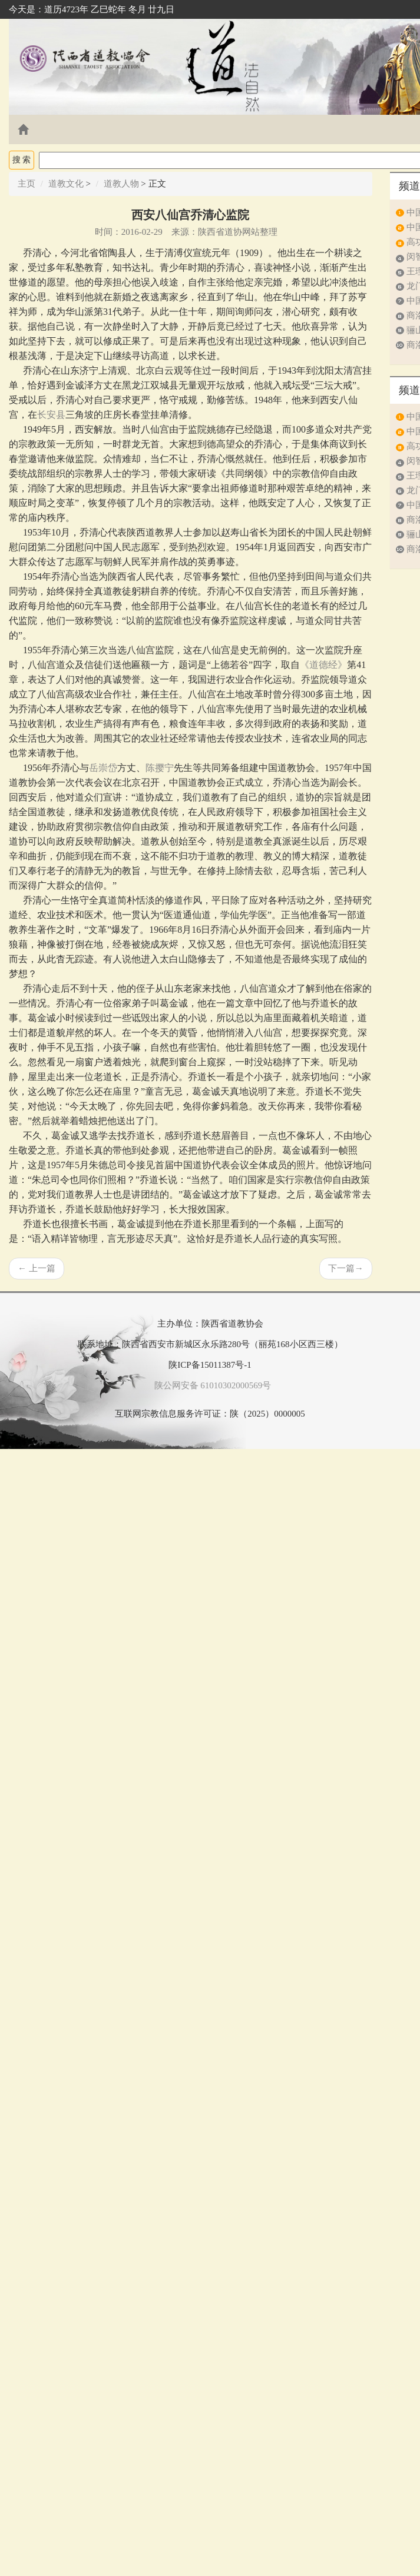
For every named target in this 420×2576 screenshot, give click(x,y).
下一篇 (345, 1268)
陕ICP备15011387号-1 (209, 1365)
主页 (26, 183)
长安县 (51, 415)
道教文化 (66, 183)
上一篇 (36, 1268)
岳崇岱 (103, 768)
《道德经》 (323, 665)
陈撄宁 (159, 768)
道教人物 (121, 183)
